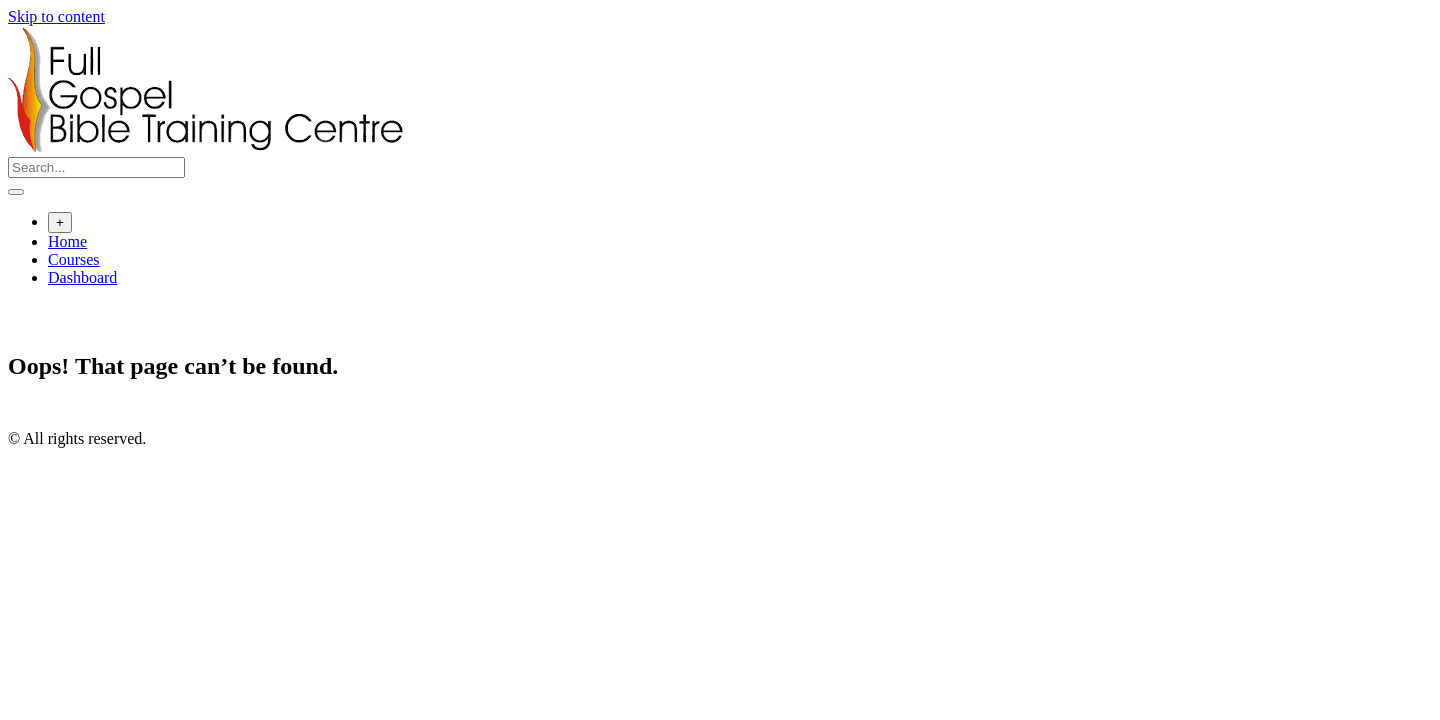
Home (67, 241)
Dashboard (82, 277)
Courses (74, 259)
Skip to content (56, 16)
